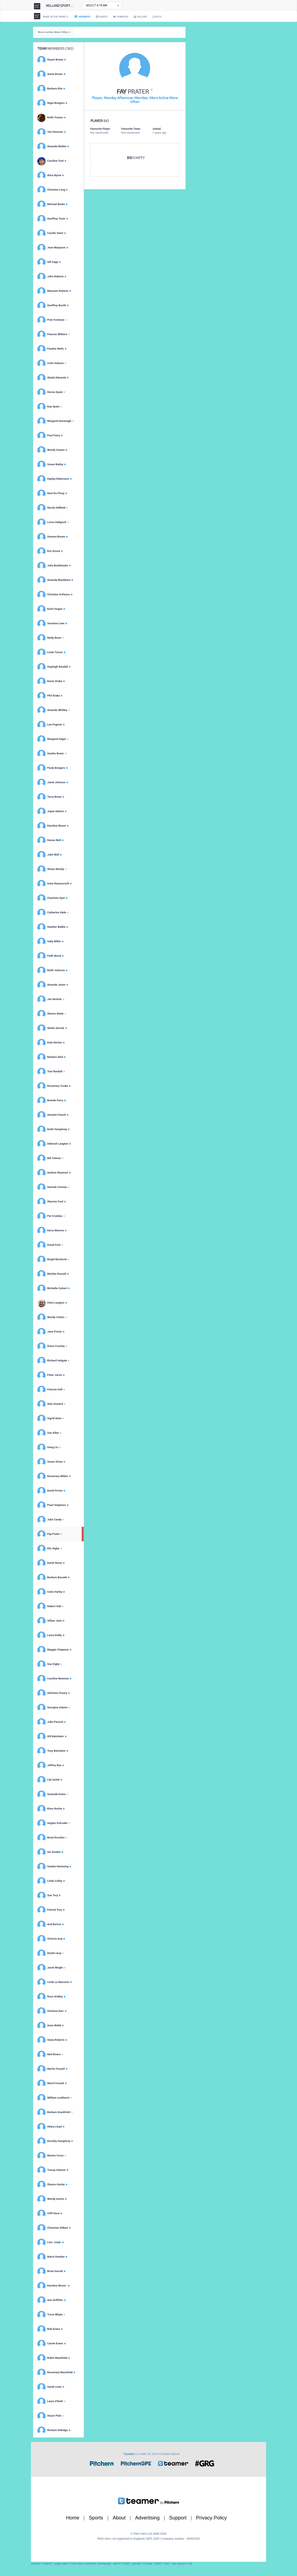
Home (72, 2517)
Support (177, 2517)
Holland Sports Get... (63, 5)
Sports (96, 2517)
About (119, 2517)
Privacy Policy (211, 2517)
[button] (102, 5)
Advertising (147, 2517)
